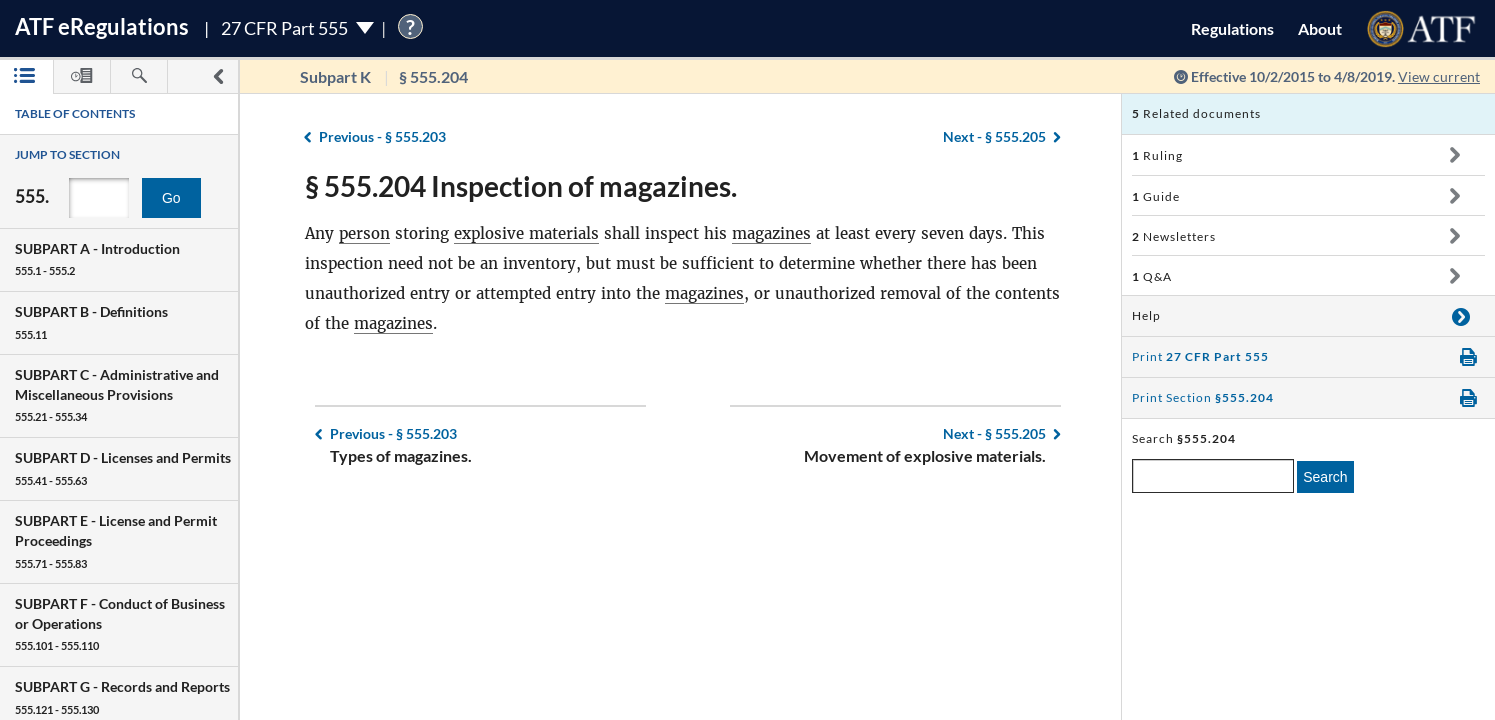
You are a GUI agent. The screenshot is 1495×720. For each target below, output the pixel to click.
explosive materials (526, 233)
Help (1146, 315)
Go (171, 198)
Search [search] (1325, 477)
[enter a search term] (1213, 476)
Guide (1156, 196)
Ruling (1157, 155)
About (1320, 28)
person (364, 233)
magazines (771, 233)
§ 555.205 (994, 136)
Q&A (1152, 276)
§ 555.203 (382, 136)
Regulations (1232, 28)
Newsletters (1174, 236)
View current (1439, 76)
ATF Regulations (102, 26)
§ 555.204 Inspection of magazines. (521, 186)
